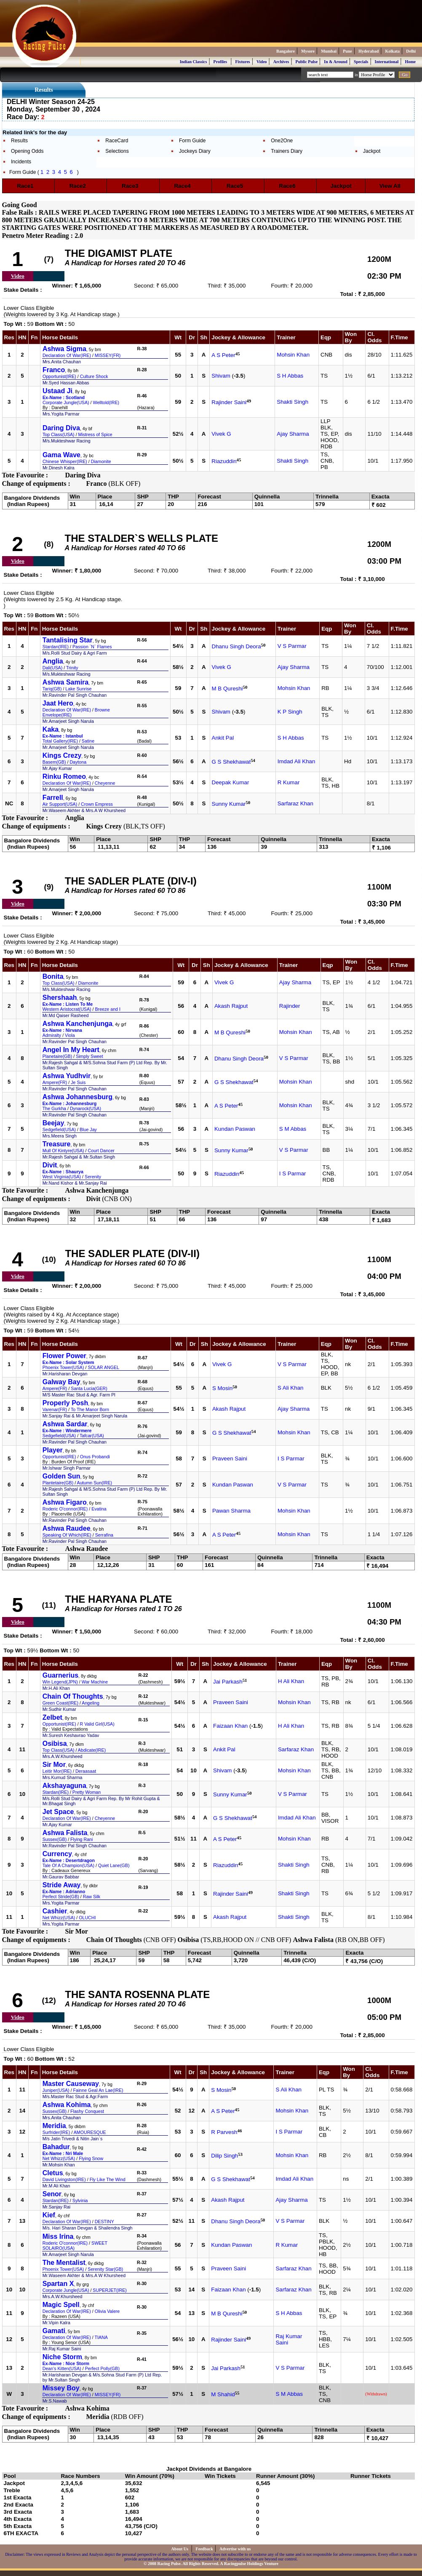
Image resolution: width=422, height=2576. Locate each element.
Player (53, 1450)
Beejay (53, 1123)
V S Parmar (292, 646)
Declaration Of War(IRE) (67, 355)
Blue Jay (88, 1129)
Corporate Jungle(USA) (66, 402)
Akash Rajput (231, 1006)
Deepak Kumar (230, 782)
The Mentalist (64, 2262)
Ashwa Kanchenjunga (77, 1023)
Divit (50, 1165)
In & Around (335, 61)
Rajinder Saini (228, 403)
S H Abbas (290, 376)
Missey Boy (61, 2388)
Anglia (53, 661)
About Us (180, 2549)
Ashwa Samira (65, 682)
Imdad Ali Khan (296, 761)
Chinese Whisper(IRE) (65, 461)
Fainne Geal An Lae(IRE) (98, 2090)
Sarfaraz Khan (295, 803)
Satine (88, 740)
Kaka (51, 729)
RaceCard (116, 141)
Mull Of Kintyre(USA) (63, 1150)
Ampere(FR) (55, 1082)
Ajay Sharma (293, 434)
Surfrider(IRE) (56, 2132)
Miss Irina (58, 2236)
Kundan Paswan (234, 1129)
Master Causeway (71, 2083)
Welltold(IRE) (106, 402)
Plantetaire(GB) (58, 1482)
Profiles (220, 61)
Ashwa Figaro (65, 1502)
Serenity (93, 1176)
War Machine (95, 1681)
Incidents (21, 162)
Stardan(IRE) (56, 646)
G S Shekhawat (231, 762)
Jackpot (371, 151)
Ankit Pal (223, 738)
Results (19, 141)
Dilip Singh (224, 2156)
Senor (52, 2194)
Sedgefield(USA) (59, 1129)
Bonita (53, 976)
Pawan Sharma (231, 1511)
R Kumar (289, 782)
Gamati (54, 2330)
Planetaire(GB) (57, 1056)
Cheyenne (105, 783)
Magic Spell (61, 2304)
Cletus (53, 2172)
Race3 (133, 186)
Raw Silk (91, 1896)
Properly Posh (65, 1403)
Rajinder (289, 1006)
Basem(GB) (54, 762)
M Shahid (223, 2395)
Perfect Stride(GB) (61, 1896)
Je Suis (78, 1082)
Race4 (185, 186)
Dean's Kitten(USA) (62, 2368)
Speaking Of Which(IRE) (67, 1534)
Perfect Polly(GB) (102, 2368)
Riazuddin (223, 461)
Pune (347, 51)
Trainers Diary (286, 151)
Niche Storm (62, 2356)
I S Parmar (292, 1173)
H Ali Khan (291, 1681)
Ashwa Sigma (64, 348)
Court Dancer (101, 1150)
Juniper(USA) (56, 2090)
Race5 (238, 186)
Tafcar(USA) (92, 1435)
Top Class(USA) (59, 434)
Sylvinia (80, 2200)
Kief (49, 2215)
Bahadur (56, 2146)
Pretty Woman (86, 1792)
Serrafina (104, 1534)
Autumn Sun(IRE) (94, 1482)
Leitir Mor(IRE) (57, 1771)
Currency (57, 1853)
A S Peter (223, 355)
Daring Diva (61, 428)
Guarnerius (60, 1675)
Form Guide (192, 141)
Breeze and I (107, 1009)
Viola (70, 1035)
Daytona (77, 762)
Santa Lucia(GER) (89, 1388)
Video (261, 61)
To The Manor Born (90, 1409)
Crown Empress (97, 804)
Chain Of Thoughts (73, 1696)
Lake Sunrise (78, 688)
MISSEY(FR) (108, 355)
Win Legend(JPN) (60, 1681)
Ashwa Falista (65, 1832)
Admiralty (52, 1035)
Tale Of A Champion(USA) (68, 1865)
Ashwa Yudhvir (67, 1075)
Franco (54, 369)
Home (410, 61)
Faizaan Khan (230, 1726)
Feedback (204, 2549)
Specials (361, 61)
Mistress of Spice (95, 434)
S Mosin (222, 1388)
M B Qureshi (227, 689)
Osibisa (55, 1743)
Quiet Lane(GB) (114, 1865)
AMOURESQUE (90, 2132)
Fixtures (242, 61)
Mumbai (329, 51)
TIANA (100, 2337)
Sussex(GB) (55, 1839)
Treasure (57, 1144)
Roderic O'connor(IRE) (65, 1508)
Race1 (28, 186)
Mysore (308, 51)
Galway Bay (61, 1381)
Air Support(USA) (60, 804)
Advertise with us (235, 2549)
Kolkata (392, 51)
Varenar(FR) (55, 1409)
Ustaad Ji (57, 390)
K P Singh (290, 712)
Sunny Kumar (229, 804)
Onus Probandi (95, 1456)
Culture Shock (94, 376)
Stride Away (62, 1885)
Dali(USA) (52, 667)
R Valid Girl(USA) (97, 1723)
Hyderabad (368, 51)
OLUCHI (87, 1917)
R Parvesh (224, 2132)
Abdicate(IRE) (92, 1750)
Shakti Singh (292, 402)
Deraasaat (85, 1771)
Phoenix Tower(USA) (63, 1367)
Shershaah (60, 997)
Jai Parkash (228, 1682)
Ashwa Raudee (67, 1528)
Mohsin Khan (293, 355)
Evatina (99, 1508)
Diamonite (101, 461)
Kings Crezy (62, 755)
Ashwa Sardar (65, 1424)
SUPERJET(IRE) (110, 2290)
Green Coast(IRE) (60, 1702)
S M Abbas (292, 1129)
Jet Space (58, 1811)
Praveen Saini (229, 1458)
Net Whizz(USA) (59, 1917)
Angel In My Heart (71, 1049)
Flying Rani (81, 1839)
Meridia (54, 2125)
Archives (281, 61)
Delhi (411, 51)
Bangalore (285, 51)
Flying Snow (91, 2158)
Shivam (220, 376)
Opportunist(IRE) (59, 376)
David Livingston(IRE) (64, 2179)
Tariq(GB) (52, 688)
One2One (282, 141)
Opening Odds (27, 151)
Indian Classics (193, 61)
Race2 (80, 186)
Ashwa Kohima (67, 2104)
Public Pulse (307, 61)
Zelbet (52, 1717)
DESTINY (104, 2221)
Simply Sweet (89, 1056)
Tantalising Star (68, 640)
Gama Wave (61, 454)
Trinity (72, 667)
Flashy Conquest (87, 2111)
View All (390, 186)
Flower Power (64, 1355)
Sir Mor (54, 1764)
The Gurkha (54, 1108)
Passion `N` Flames (92, 646)
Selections (116, 151)
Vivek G (221, 434)
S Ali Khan (291, 1388)
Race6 (290, 186)
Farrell (53, 797)
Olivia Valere (107, 2311)
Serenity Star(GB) (105, 2269)
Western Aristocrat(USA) (67, 1009)
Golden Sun (61, 1476)
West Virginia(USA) (62, 1176)
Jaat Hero (58, 703)
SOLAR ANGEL (103, 1367)
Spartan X (58, 2283)
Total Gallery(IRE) (60, 740)
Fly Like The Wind (108, 2179)
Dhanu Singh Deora (236, 647)
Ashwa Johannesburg (77, 1096)
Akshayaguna (64, 1785)
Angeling (90, 1702)
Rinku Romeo (64, 776)
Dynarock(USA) (85, 1108)
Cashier (55, 1911)
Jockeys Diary (195, 151)
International (387, 61)
